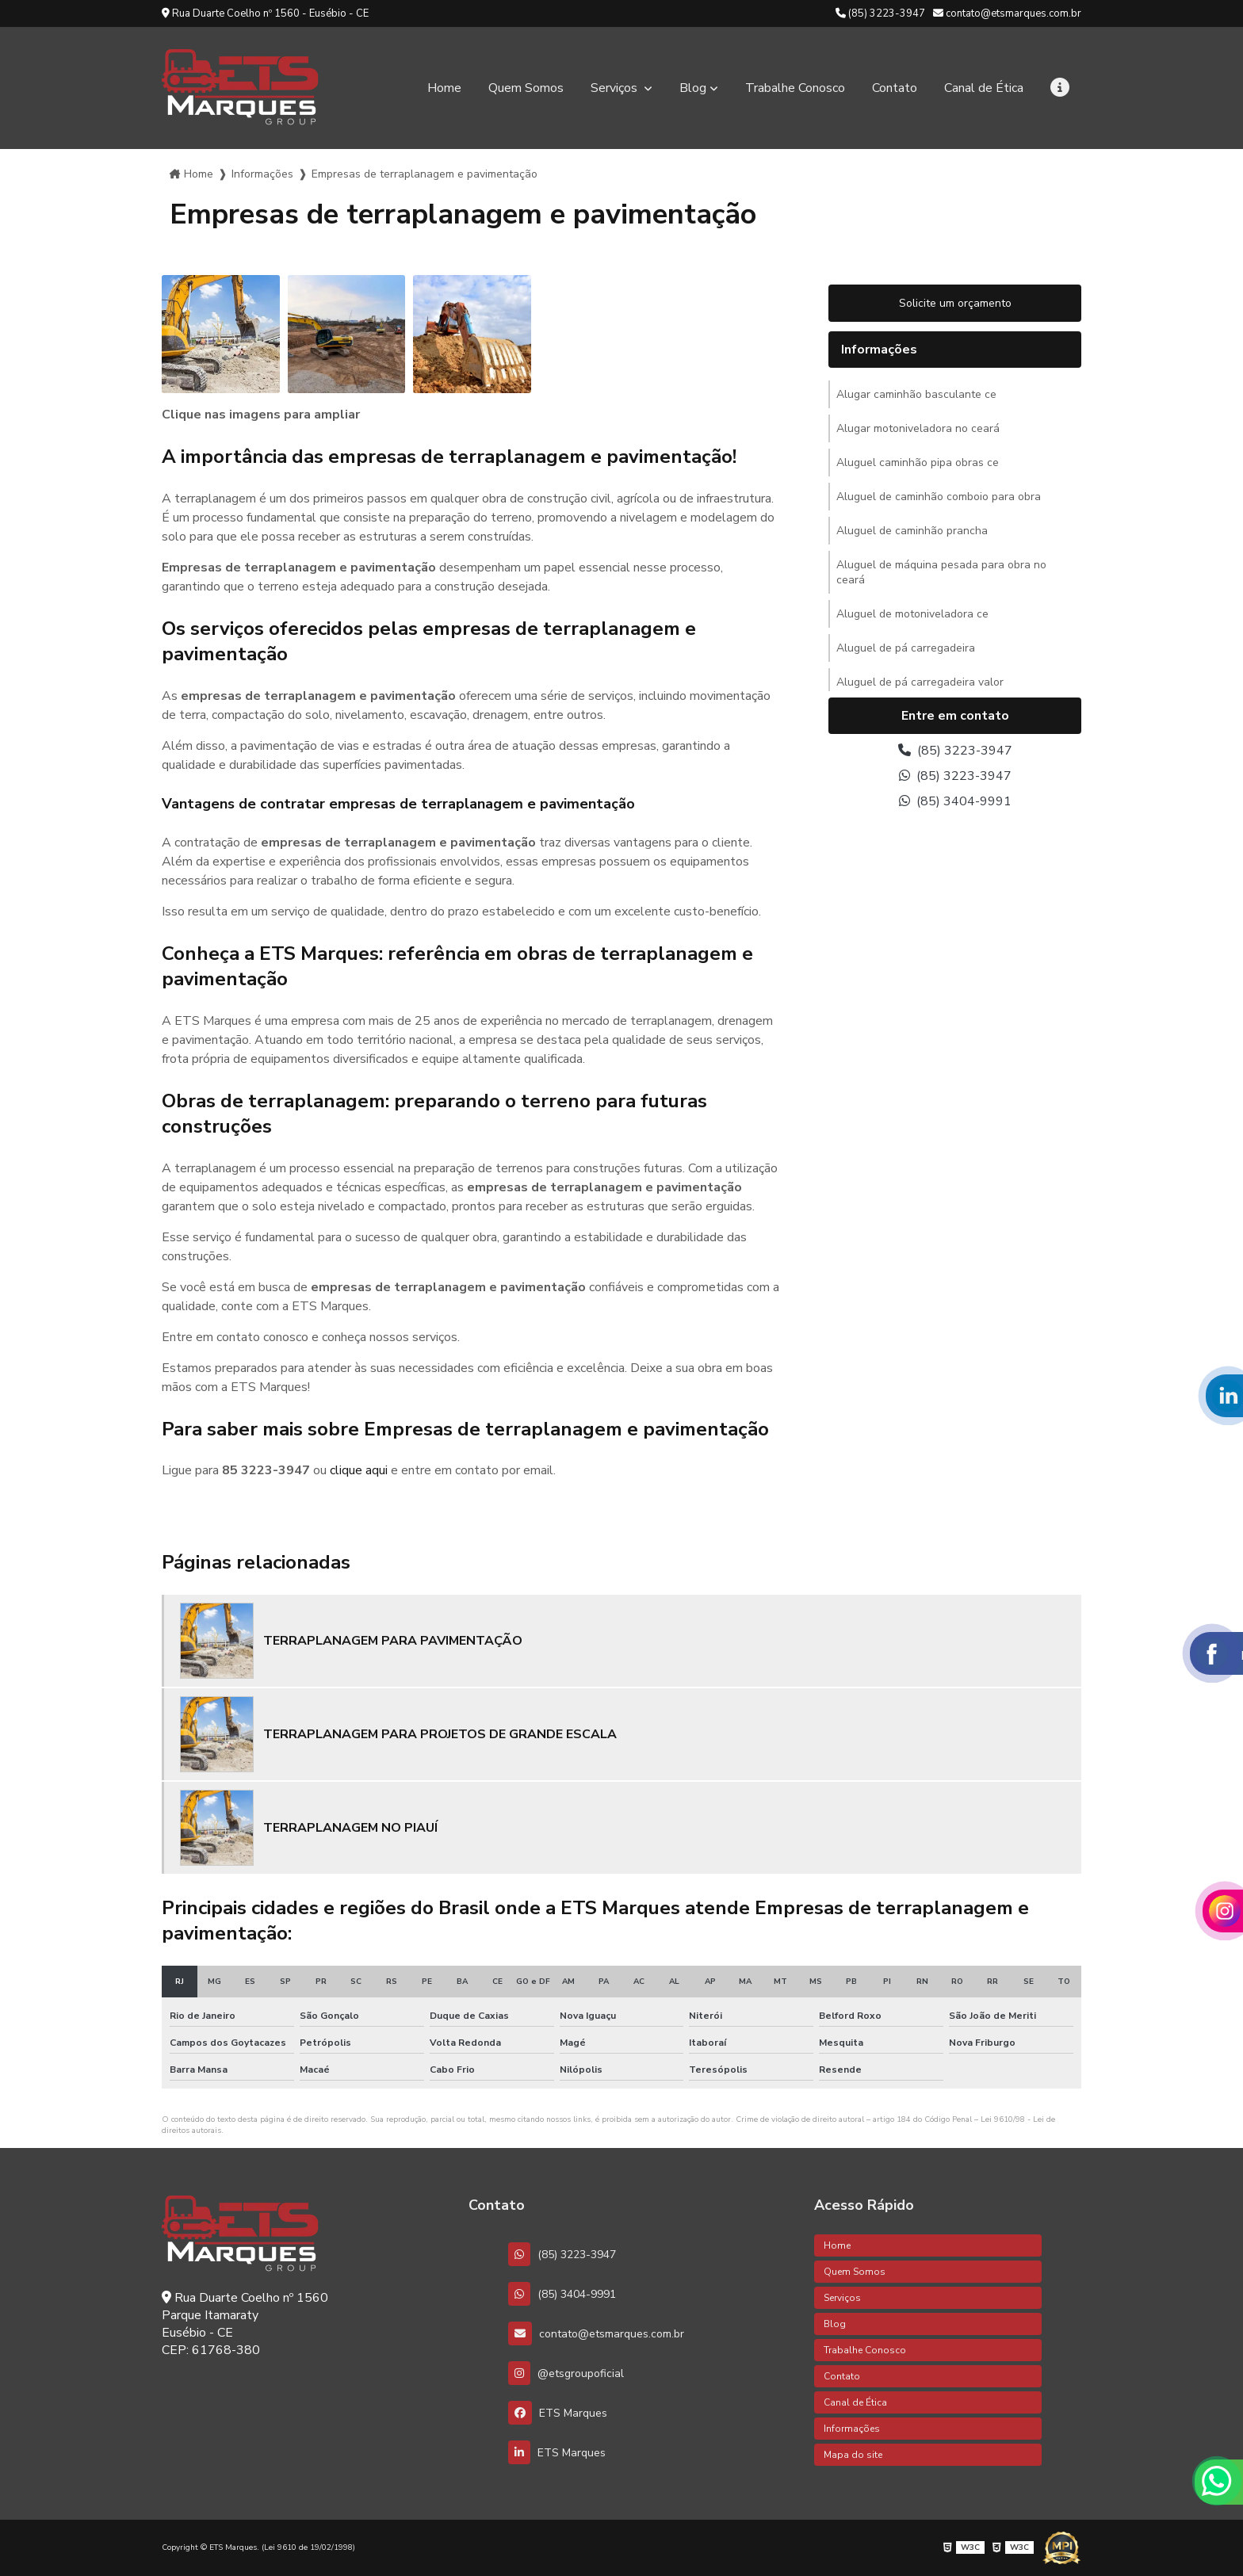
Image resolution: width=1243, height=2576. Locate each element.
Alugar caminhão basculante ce (916, 394)
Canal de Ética (983, 88)
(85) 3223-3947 (880, 13)
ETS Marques (557, 2413)
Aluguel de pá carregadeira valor (920, 682)
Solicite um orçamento (955, 303)
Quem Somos (526, 88)
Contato (894, 88)
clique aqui (359, 1470)
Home (444, 88)
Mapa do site (853, 2454)
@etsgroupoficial (566, 2373)
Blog (692, 88)
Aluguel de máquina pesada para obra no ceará (941, 572)
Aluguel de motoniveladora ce (912, 613)
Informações (262, 174)
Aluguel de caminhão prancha (912, 530)
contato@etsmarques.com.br (1007, 13)
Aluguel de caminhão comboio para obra (938, 496)
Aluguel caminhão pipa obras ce (917, 462)
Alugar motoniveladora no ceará (918, 428)
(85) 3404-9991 (955, 801)
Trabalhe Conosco (795, 88)
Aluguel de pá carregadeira (905, 647)
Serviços (616, 88)
